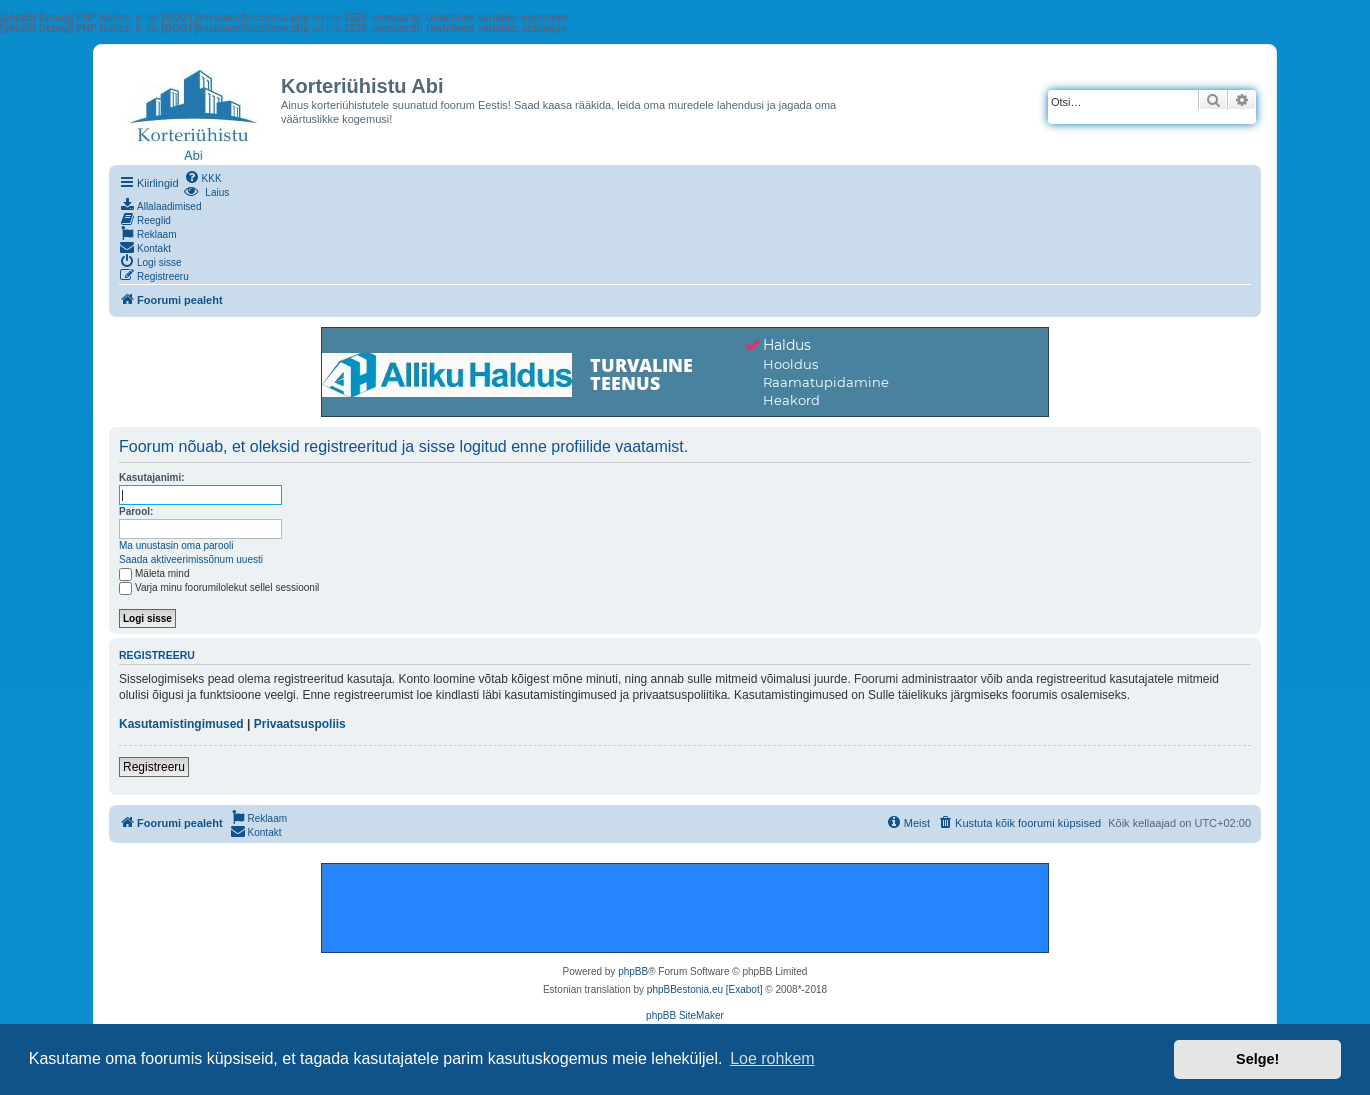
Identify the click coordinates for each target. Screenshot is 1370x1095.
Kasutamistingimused (181, 724)
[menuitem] (203, 177)
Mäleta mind (154, 573)
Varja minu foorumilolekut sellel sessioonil (219, 587)
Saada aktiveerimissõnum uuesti (191, 559)
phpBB (633, 971)
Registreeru (154, 767)
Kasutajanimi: (152, 477)
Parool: (136, 511)
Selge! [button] (1257, 1059)
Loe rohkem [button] (772, 1058)
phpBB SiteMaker (685, 1015)
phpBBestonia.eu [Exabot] (705, 989)
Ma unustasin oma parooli (176, 545)
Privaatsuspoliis (300, 724)
